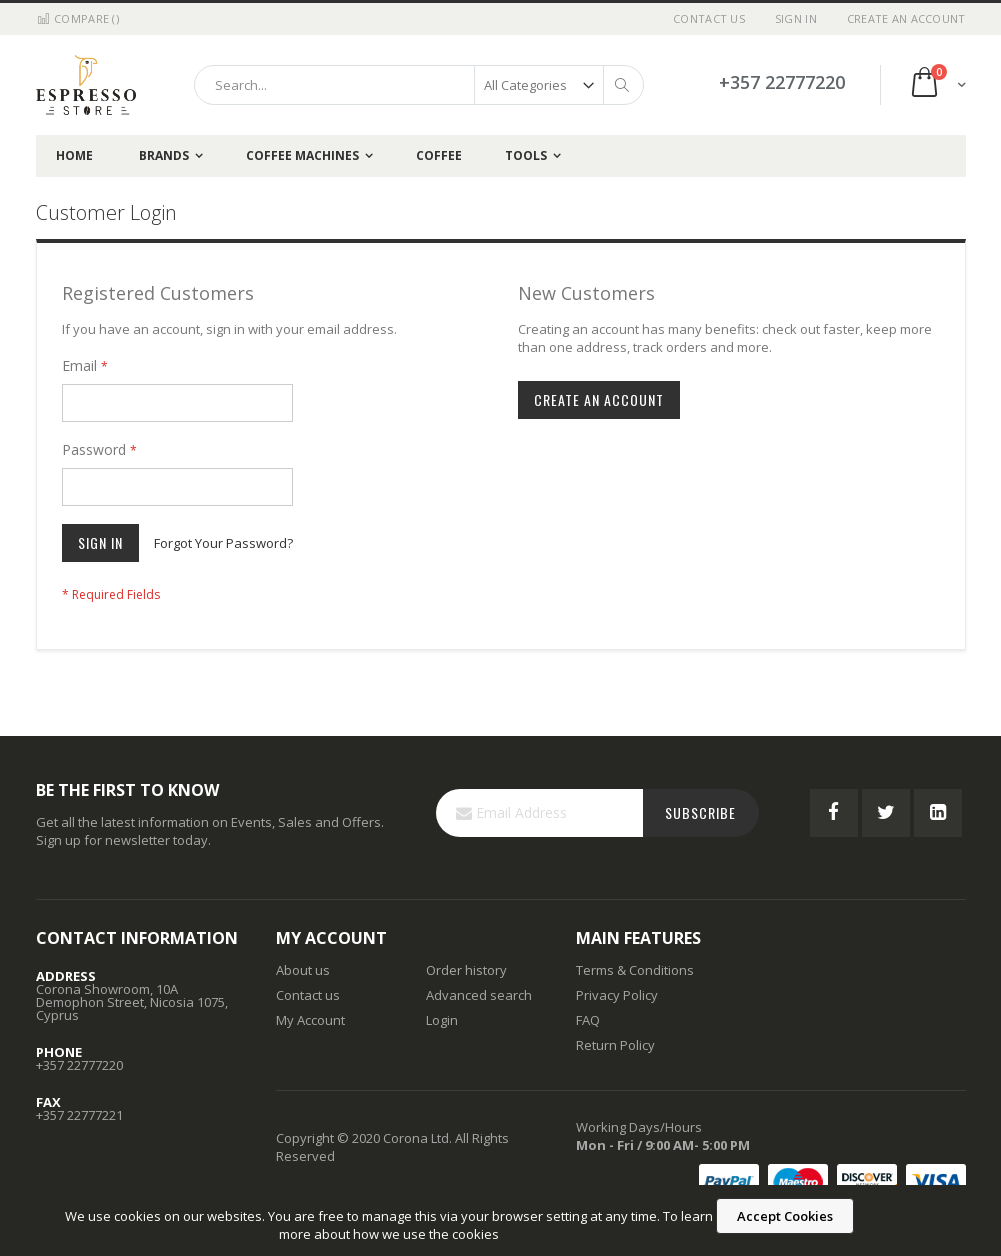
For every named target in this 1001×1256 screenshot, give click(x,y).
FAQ (588, 1020)
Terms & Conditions (635, 970)
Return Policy (615, 1045)
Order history (466, 970)
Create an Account (906, 18)
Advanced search (479, 995)
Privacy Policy (617, 995)
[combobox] (419, 85)
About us (303, 970)
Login (442, 1020)
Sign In (796, 18)
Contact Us (709, 18)
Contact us (308, 995)
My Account (310, 1020)
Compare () (77, 18)
